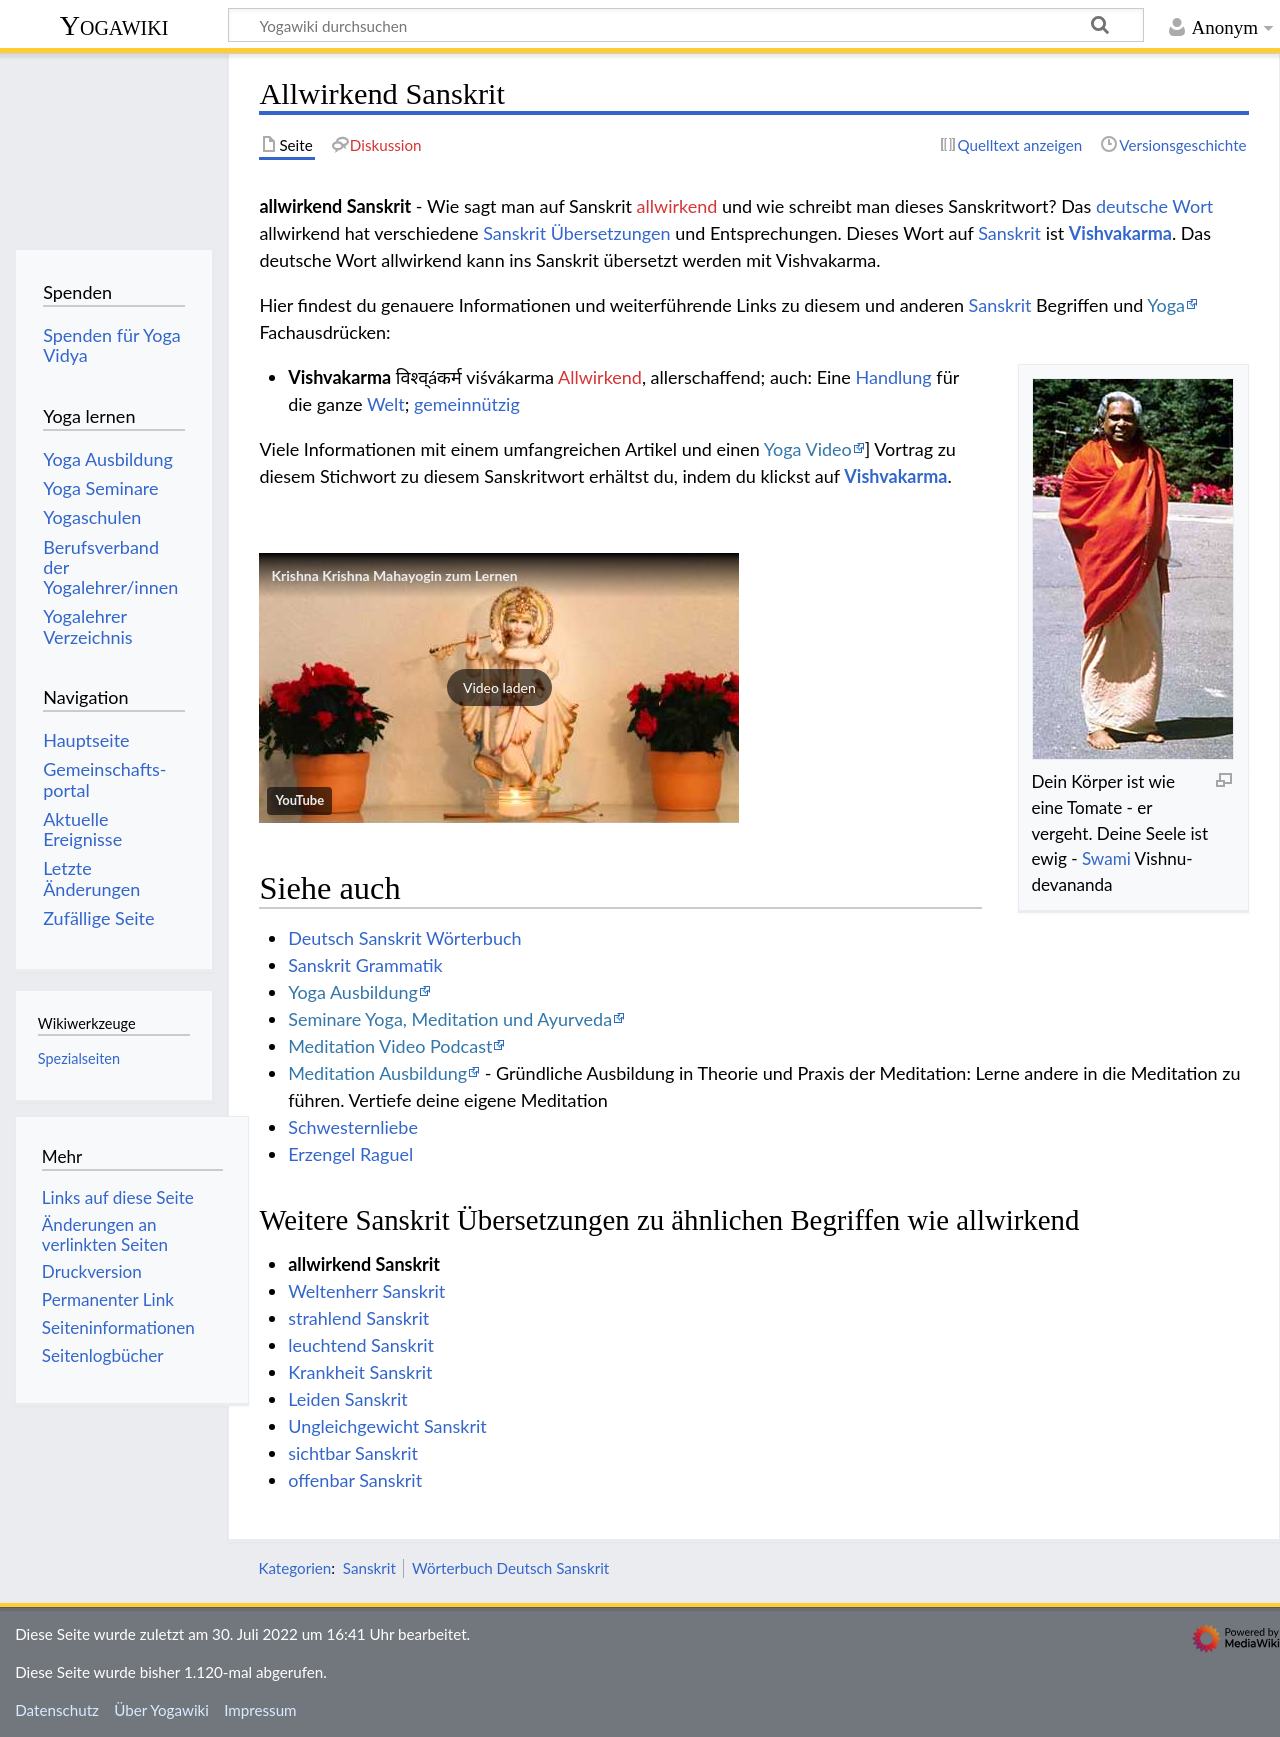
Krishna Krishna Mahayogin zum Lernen (394, 575)
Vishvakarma (1120, 233)
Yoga (1166, 305)
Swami (1106, 858)
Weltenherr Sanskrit (366, 1291)
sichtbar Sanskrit (353, 1453)
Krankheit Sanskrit (360, 1372)
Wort (1192, 206)
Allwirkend (600, 377)
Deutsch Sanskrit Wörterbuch (404, 938)
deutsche (1132, 206)
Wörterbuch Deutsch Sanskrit (510, 1568)
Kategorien (294, 1568)
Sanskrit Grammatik (365, 965)
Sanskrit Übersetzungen (576, 233)
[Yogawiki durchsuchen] (686, 25)
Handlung (893, 377)
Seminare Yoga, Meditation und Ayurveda (450, 1019)
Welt (386, 404)
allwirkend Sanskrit (364, 1264)
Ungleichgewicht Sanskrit (387, 1426)
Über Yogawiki (161, 1710)
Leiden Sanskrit (348, 1399)
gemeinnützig (467, 404)
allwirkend (677, 206)
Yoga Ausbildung (353, 992)
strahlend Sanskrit (358, 1318)
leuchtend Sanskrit (361, 1345)
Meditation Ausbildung (377, 1073)
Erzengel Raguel (350, 1154)
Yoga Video (808, 449)
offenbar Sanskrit (355, 1480)
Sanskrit (1009, 233)
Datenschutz (57, 1710)
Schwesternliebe (353, 1127)
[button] (499, 688)
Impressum (260, 1710)
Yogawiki (114, 25)
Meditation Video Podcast (390, 1046)
